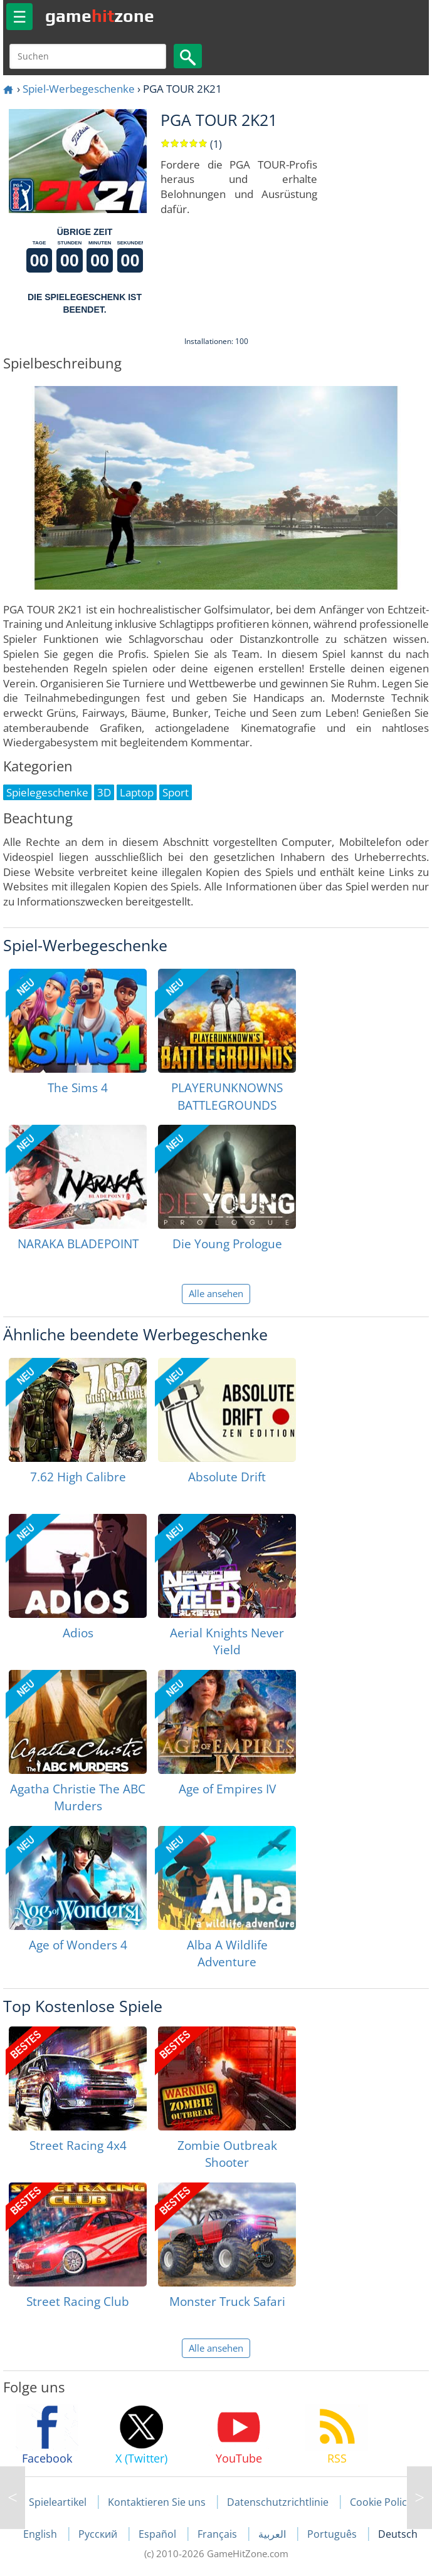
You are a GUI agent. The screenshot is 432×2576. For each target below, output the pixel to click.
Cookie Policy (381, 2502)
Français (219, 2534)
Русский (99, 2534)
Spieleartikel (58, 2502)
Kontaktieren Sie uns (157, 2502)
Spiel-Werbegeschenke (79, 88)
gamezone (99, 16)
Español (159, 2534)
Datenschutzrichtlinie (278, 2502)
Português (333, 2534)
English (41, 2534)
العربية (273, 2534)
